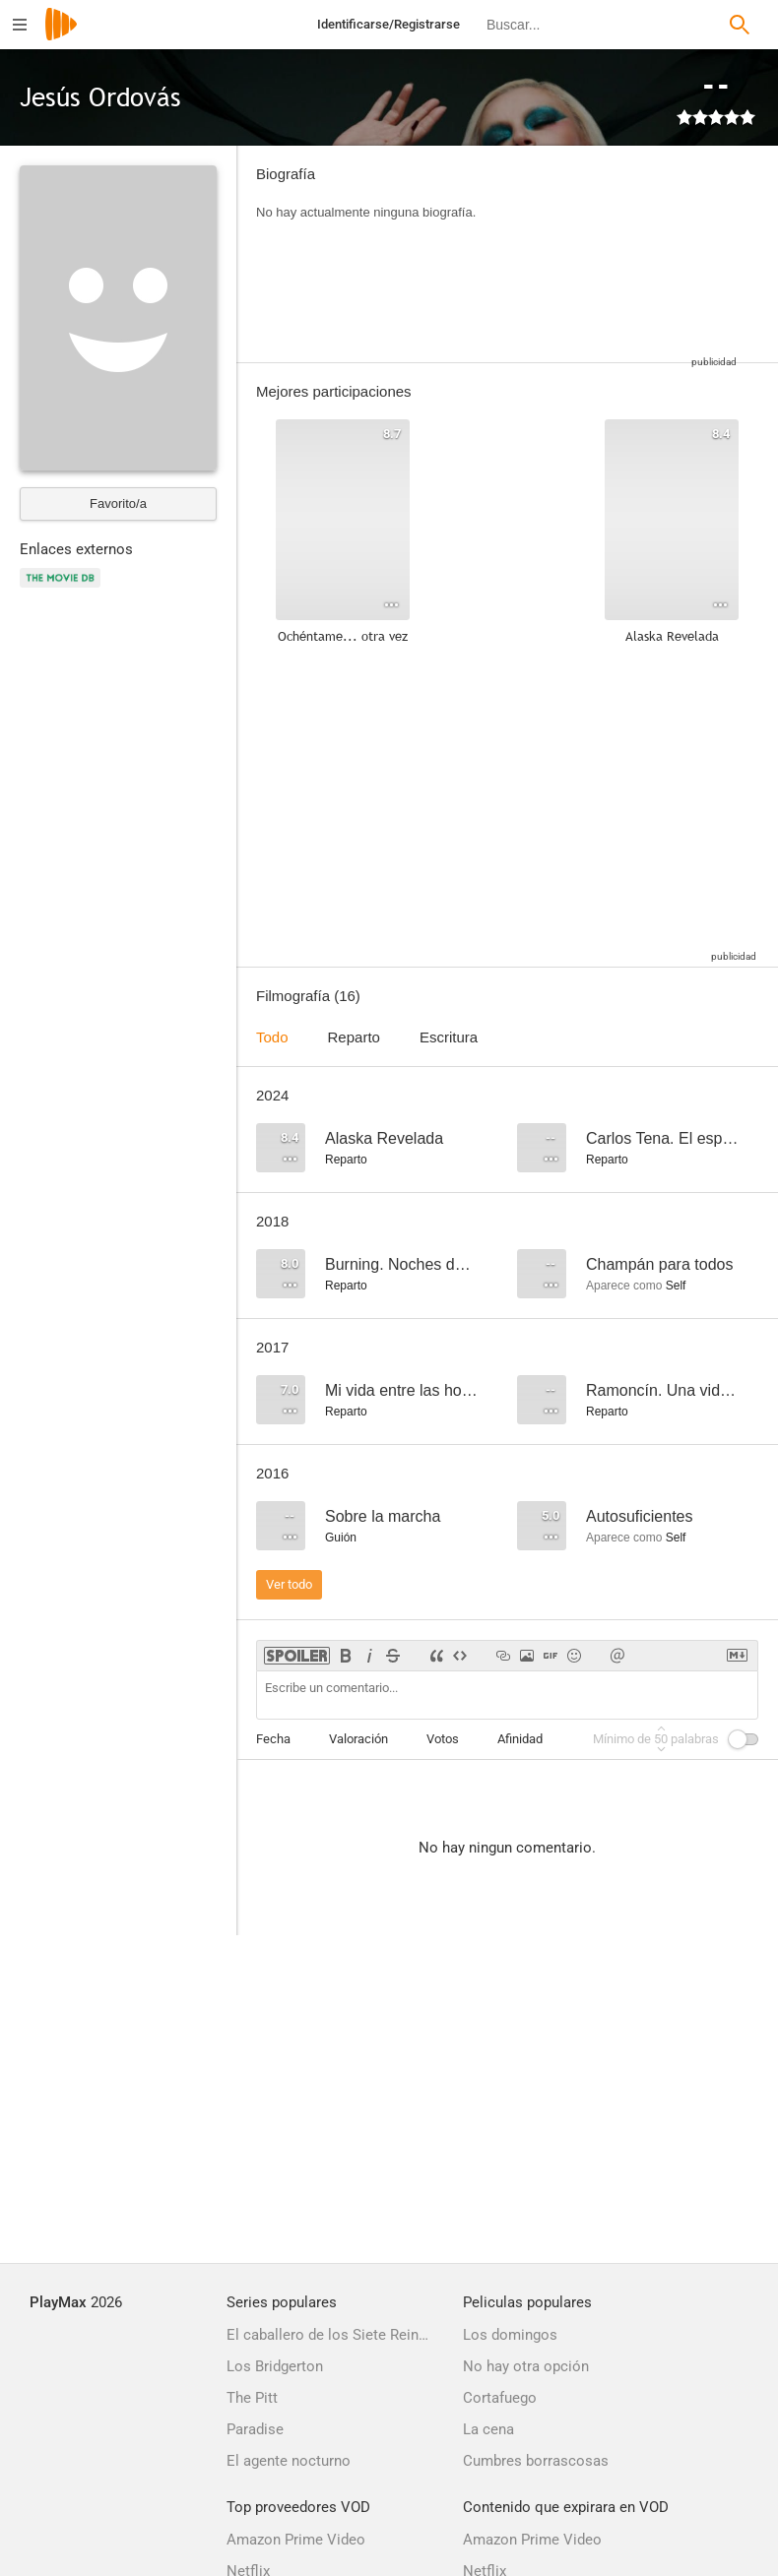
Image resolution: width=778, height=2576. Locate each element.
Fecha (273, 1738)
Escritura (449, 1037)
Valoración (358, 1738)
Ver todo (289, 1584)
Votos (442, 1738)
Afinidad (520, 1738)
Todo (272, 1037)
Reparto (354, 1037)
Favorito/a (118, 503)
